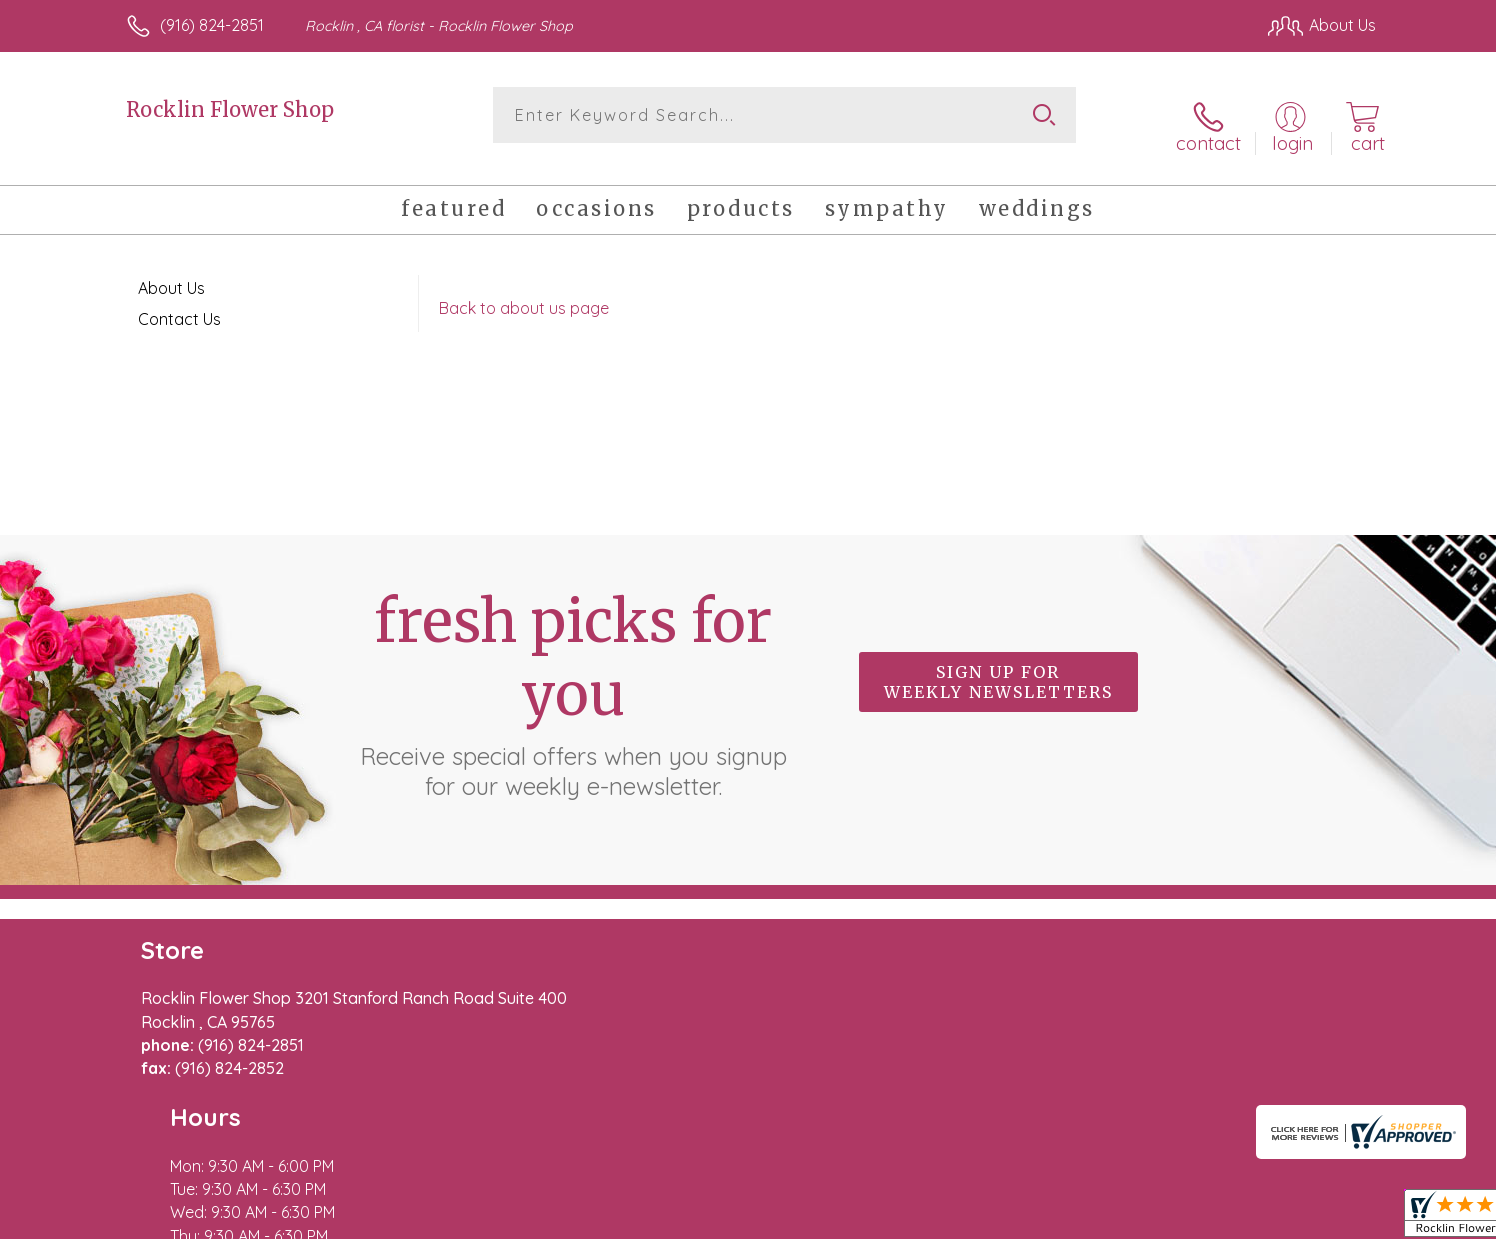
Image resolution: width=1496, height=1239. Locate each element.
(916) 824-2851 (212, 25)
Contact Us (179, 301)
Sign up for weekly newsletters (998, 664)
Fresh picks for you (573, 675)
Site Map (1322, 1218)
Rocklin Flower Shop (230, 109)
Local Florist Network (1199, 1218)
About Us (171, 270)
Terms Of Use (938, 1218)
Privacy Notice (1056, 1218)
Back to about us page (524, 290)
